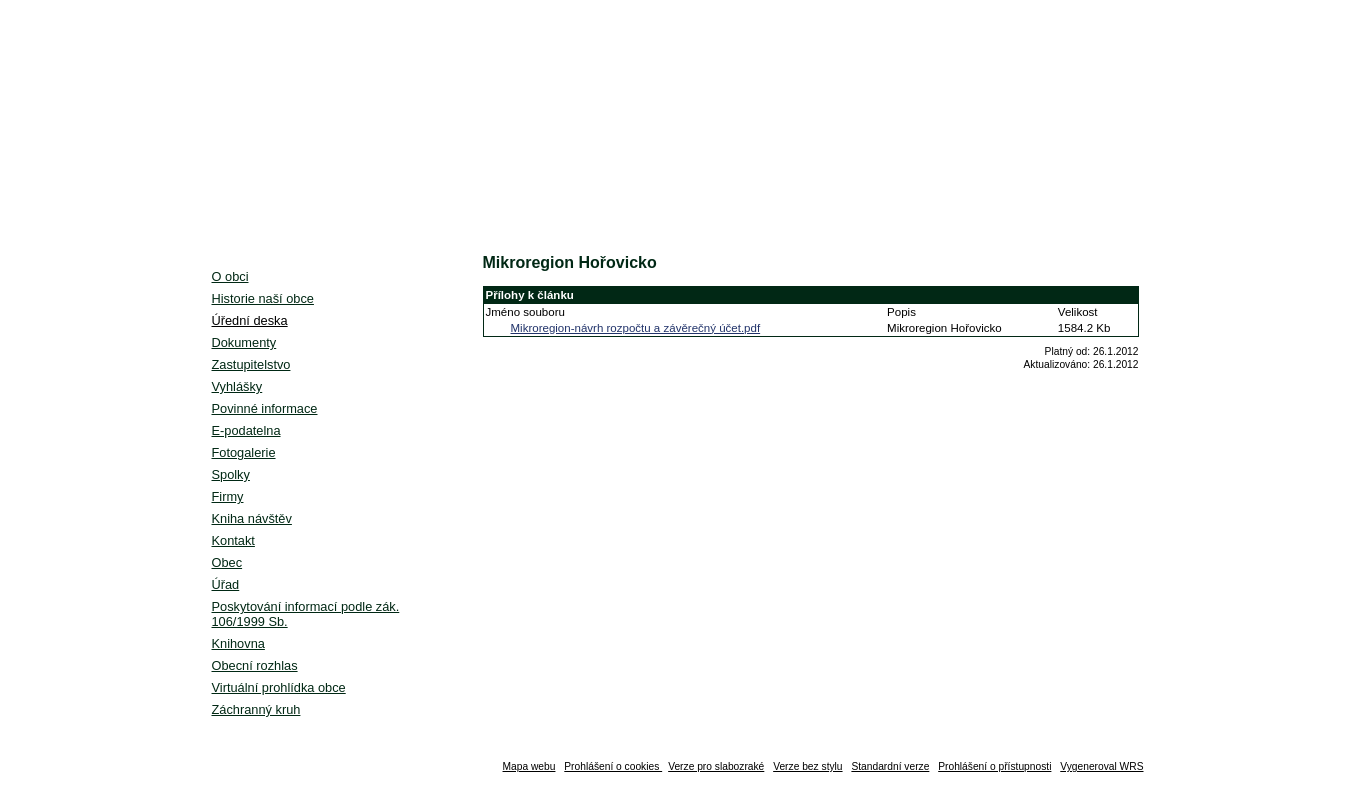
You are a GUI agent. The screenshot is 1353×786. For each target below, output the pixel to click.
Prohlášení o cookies (613, 766)
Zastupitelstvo (251, 364)
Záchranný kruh (256, 709)
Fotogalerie (244, 452)
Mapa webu (529, 766)
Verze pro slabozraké (716, 766)
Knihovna (238, 643)
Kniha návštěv (252, 518)
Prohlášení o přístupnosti (994, 766)
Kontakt (233, 540)
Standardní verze (890, 766)
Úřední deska (250, 320)
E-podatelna (246, 430)
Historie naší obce (263, 298)
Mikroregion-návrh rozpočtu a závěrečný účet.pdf (636, 328)
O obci (230, 276)
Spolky (231, 474)
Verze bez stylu (807, 766)
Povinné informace (265, 408)
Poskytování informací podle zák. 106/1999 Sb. (306, 614)
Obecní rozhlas (255, 665)
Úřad (226, 584)
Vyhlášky (237, 386)
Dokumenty (244, 342)
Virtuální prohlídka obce (279, 687)
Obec (227, 562)
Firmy (228, 496)
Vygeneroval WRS (1101, 766)
